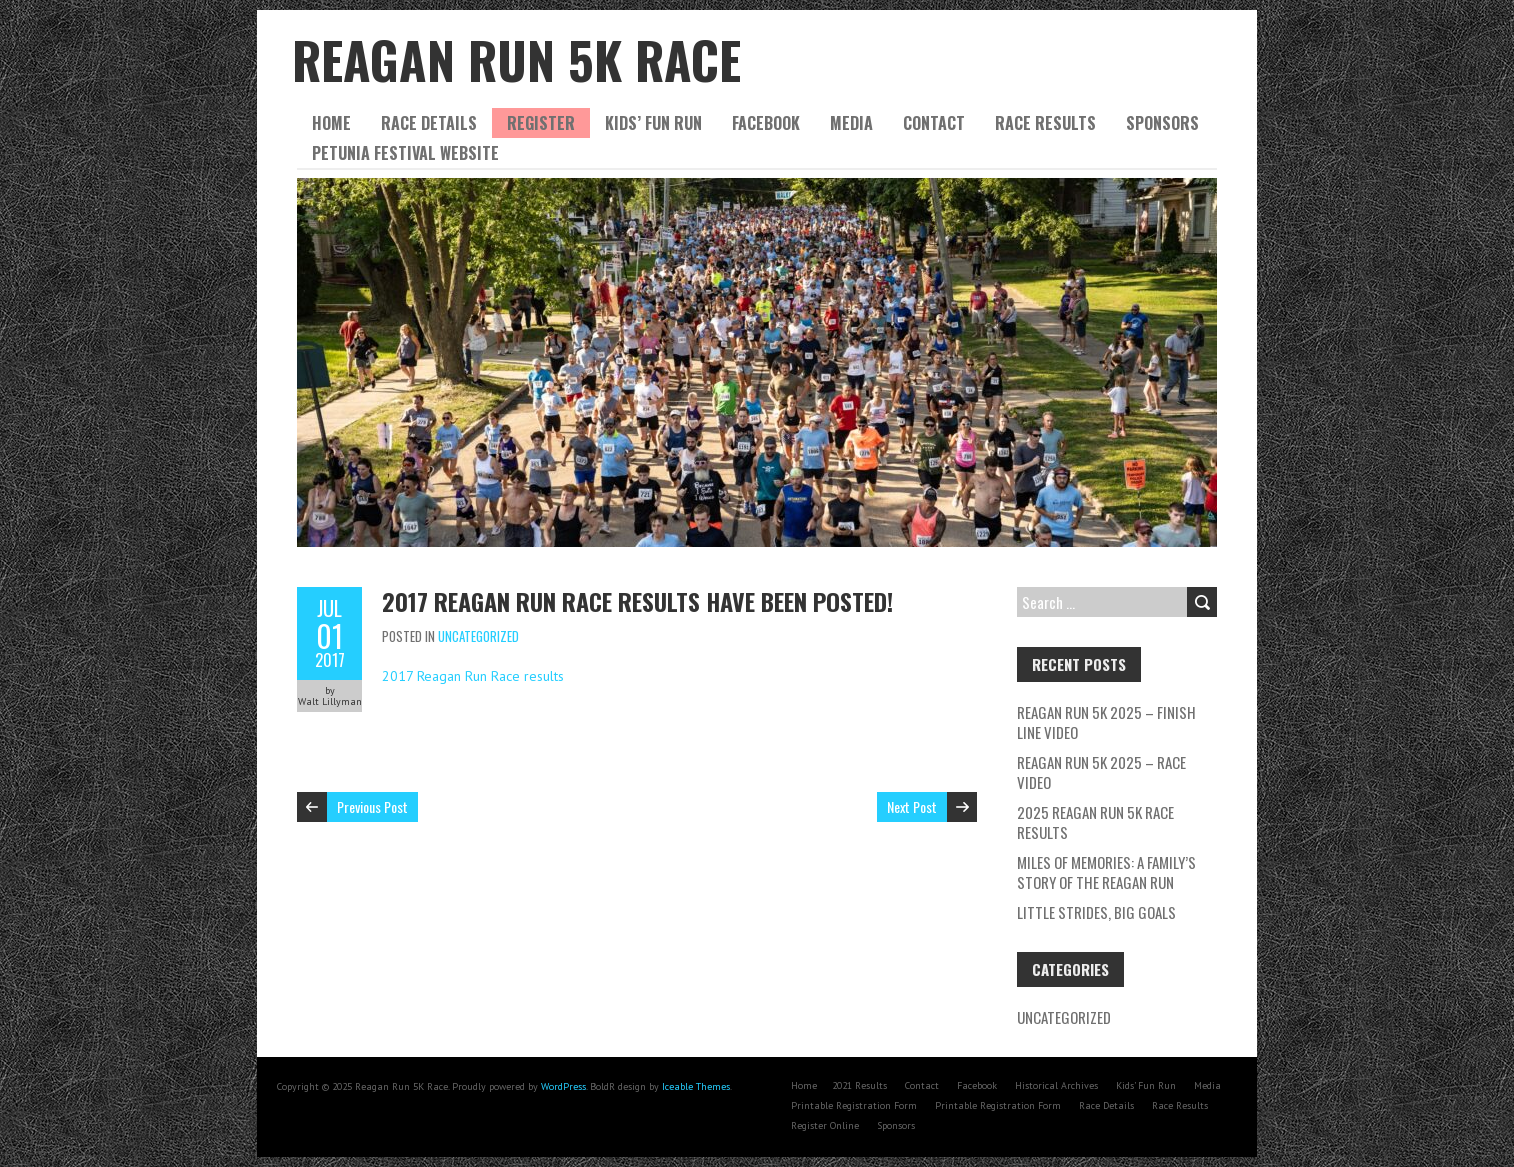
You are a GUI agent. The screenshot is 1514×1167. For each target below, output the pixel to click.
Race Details (429, 123)
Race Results (1045, 123)
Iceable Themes (696, 1086)
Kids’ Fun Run (653, 123)
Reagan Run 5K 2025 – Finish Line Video (1106, 722)
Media (851, 123)
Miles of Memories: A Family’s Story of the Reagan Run (1106, 872)
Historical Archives (1056, 1085)
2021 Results (859, 1085)
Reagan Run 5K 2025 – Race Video (1101, 772)
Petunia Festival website (405, 153)
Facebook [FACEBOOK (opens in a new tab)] (766, 123)
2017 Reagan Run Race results (473, 676)
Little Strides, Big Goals (1098, 912)
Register (541, 123)
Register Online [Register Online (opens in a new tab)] (825, 1125)
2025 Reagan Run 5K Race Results (1095, 822)
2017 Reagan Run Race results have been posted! (637, 601)
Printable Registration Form (854, 1105)
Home (331, 123)
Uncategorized (478, 636)
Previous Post (372, 806)
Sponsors (1162, 123)
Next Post (912, 806)
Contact (934, 123)
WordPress (563, 1086)
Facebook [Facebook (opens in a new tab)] (977, 1085)
